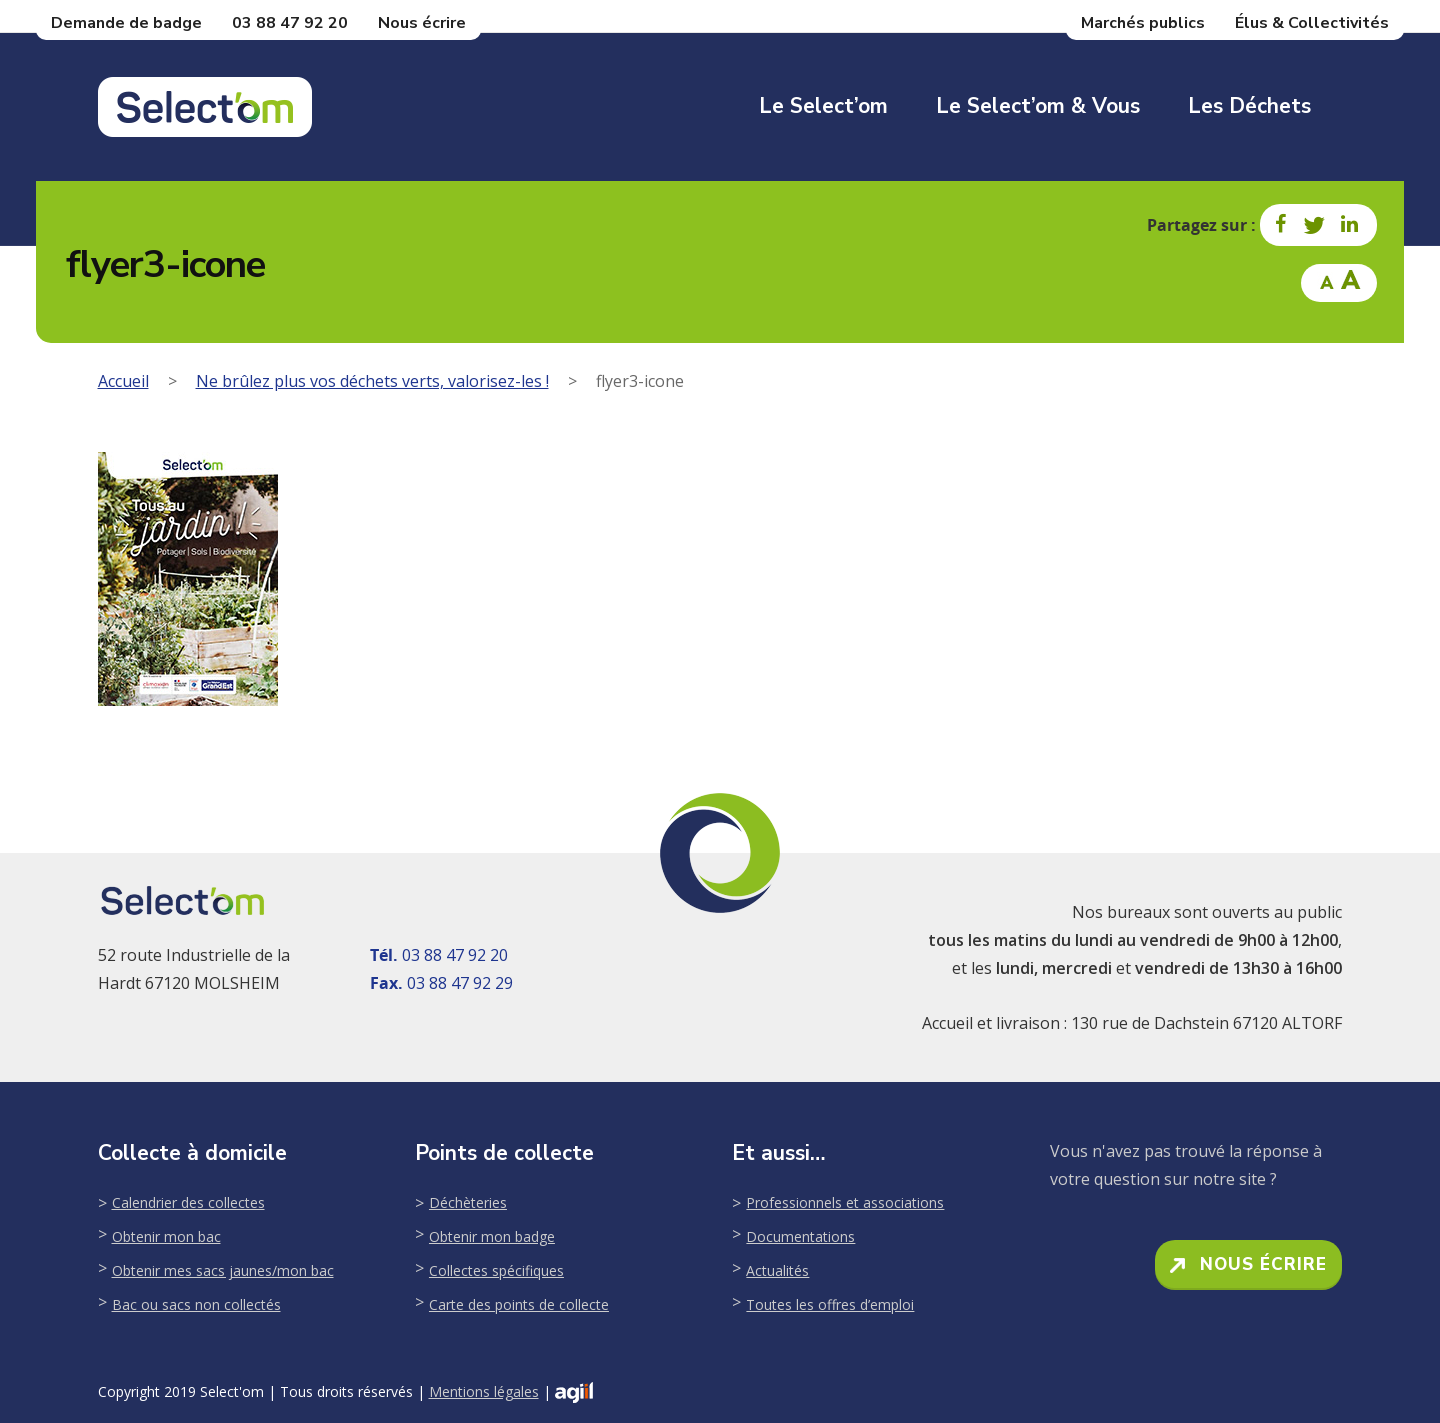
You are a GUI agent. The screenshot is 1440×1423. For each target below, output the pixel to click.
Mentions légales (484, 1391)
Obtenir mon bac (166, 1236)
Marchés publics (1143, 23)
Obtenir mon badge (492, 1236)
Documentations (800, 1236)
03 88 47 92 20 (290, 23)
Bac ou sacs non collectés (196, 1304)
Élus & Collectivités (1312, 23)
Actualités (777, 1270)
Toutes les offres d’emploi (830, 1304)
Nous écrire (422, 23)
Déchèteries (468, 1202)
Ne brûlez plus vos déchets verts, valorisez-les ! (372, 381)
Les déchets (1249, 106)
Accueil (123, 381)
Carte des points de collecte (519, 1304)
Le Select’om (823, 106)
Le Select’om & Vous (1038, 106)
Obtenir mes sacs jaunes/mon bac (223, 1270)
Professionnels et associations (845, 1202)
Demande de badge (126, 23)
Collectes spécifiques (496, 1270)
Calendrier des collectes (188, 1202)
